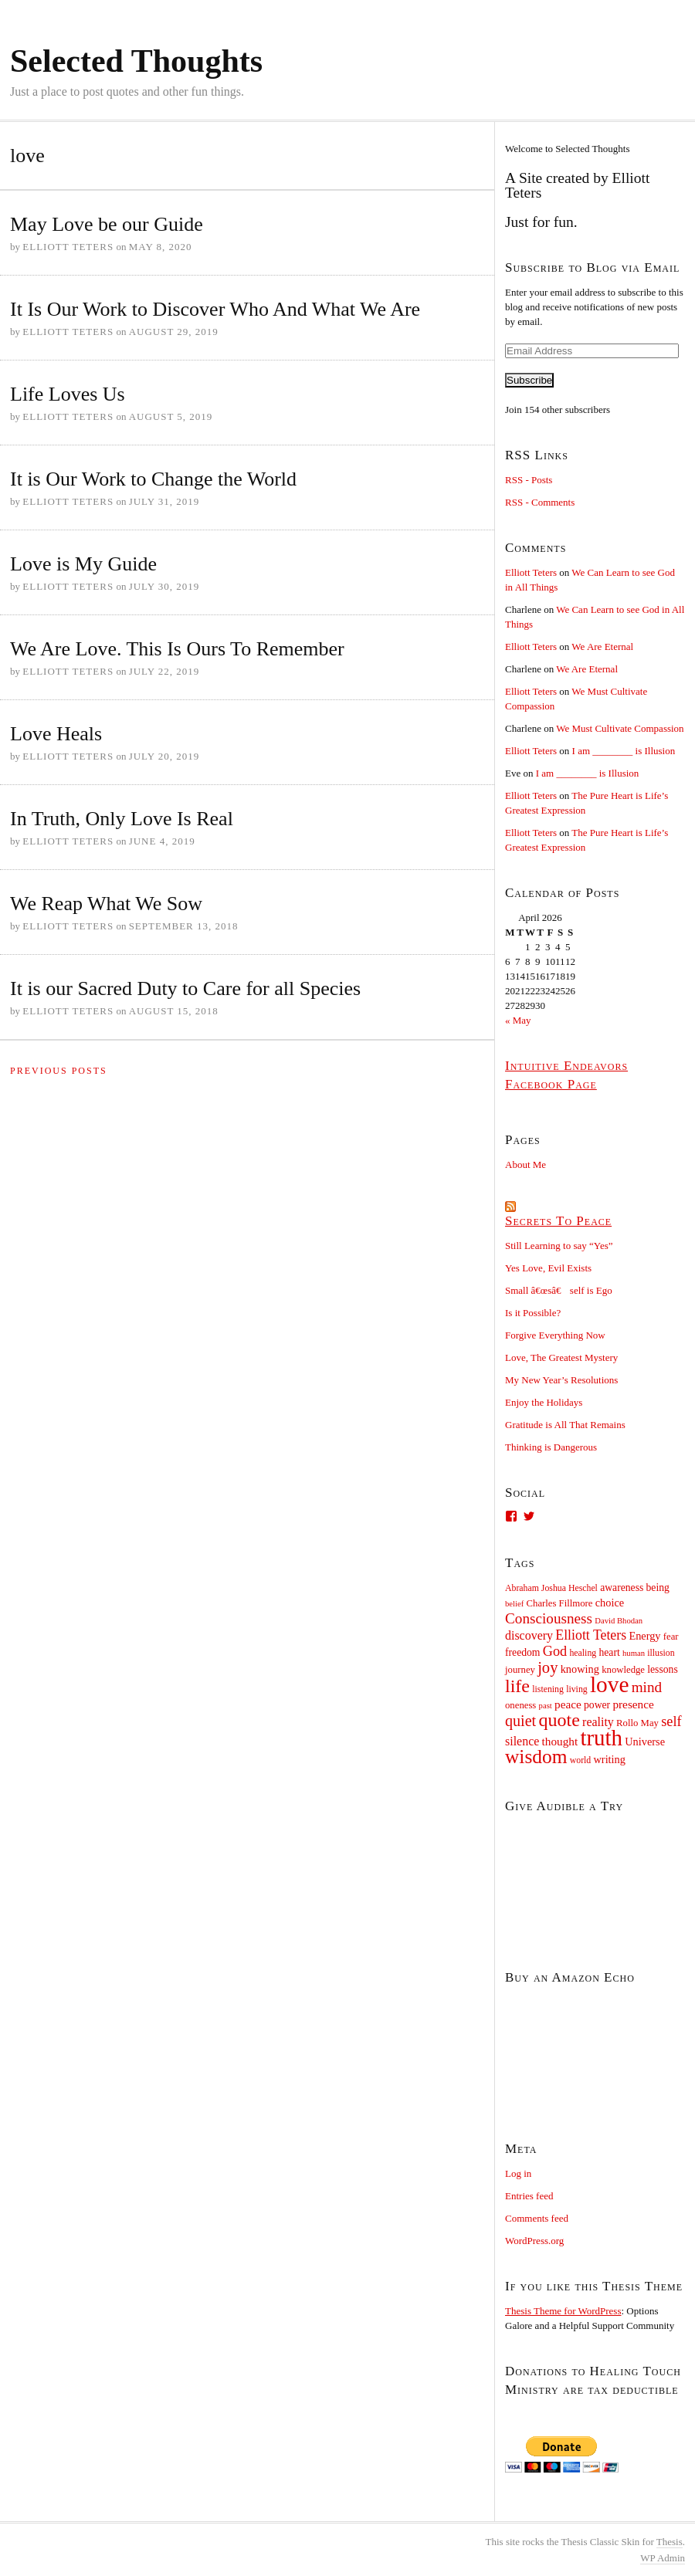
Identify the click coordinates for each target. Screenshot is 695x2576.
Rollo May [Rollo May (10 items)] (637, 1723)
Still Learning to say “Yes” (559, 1245)
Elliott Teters (531, 572)
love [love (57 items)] (609, 1684)
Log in (518, 2173)
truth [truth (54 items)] (601, 1737)
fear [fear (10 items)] (671, 1636)
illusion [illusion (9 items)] (660, 1652)
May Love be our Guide (106, 224)
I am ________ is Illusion (624, 751)
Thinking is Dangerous (551, 1447)
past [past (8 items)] (545, 1705)
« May (518, 1020)
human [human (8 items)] (633, 1653)
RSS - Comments (540, 502)
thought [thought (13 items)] (560, 1741)
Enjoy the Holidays (543, 1402)
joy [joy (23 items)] (547, 1667)
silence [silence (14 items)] (522, 1741)
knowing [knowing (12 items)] (580, 1669)
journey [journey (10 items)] (520, 1669)
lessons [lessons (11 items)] (662, 1669)
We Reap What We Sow (106, 903)
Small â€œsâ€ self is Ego (558, 1290)
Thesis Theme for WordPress (563, 2311)
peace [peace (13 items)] (567, 1704)
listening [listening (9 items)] (548, 1689)
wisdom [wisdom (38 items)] (536, 1756)
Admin (662, 2558)
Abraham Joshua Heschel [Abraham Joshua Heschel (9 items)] (551, 1587)
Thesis (669, 2541)
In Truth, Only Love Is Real (121, 818)
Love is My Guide (83, 564)
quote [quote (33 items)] (558, 1720)
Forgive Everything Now (555, 1335)
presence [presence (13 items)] (632, 1704)
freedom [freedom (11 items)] (523, 1652)
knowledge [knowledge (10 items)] (623, 1669)
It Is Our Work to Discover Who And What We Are (215, 309)
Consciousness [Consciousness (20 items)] (548, 1618)
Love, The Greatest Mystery (561, 1357)
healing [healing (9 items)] (582, 1652)
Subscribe (529, 380)
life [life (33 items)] (517, 1686)
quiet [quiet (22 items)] (520, 1720)
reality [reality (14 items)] (598, 1721)
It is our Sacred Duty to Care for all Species (185, 988)
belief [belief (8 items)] (514, 1603)
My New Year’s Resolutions (561, 1380)
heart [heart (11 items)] (608, 1652)
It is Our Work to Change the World (153, 479)
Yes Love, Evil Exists (548, 1268)
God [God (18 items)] (555, 1651)
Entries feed (529, 2196)
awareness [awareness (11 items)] (621, 1587)
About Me (525, 1164)
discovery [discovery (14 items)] (529, 1635)
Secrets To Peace (558, 1221)
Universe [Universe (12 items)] (645, 1741)
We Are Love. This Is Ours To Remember (177, 649)
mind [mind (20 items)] (647, 1687)
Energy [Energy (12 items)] (644, 1636)
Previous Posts (58, 1070)
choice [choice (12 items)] (609, 1602)
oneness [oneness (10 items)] (520, 1705)
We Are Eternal (602, 646)
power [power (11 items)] (597, 1705)
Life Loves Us (67, 394)
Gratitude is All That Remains (565, 1424)
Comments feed (536, 2218)
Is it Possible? (533, 1312)
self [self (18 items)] (671, 1721)
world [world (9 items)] (581, 1760)
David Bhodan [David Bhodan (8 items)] (618, 1620)
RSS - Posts (528, 480)
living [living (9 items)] (577, 1689)
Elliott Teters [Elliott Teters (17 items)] (590, 1635)
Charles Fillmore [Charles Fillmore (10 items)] (560, 1603)
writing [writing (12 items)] (610, 1759)
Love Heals (56, 734)
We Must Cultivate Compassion (619, 728)
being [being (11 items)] (658, 1587)
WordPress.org (534, 2240)
